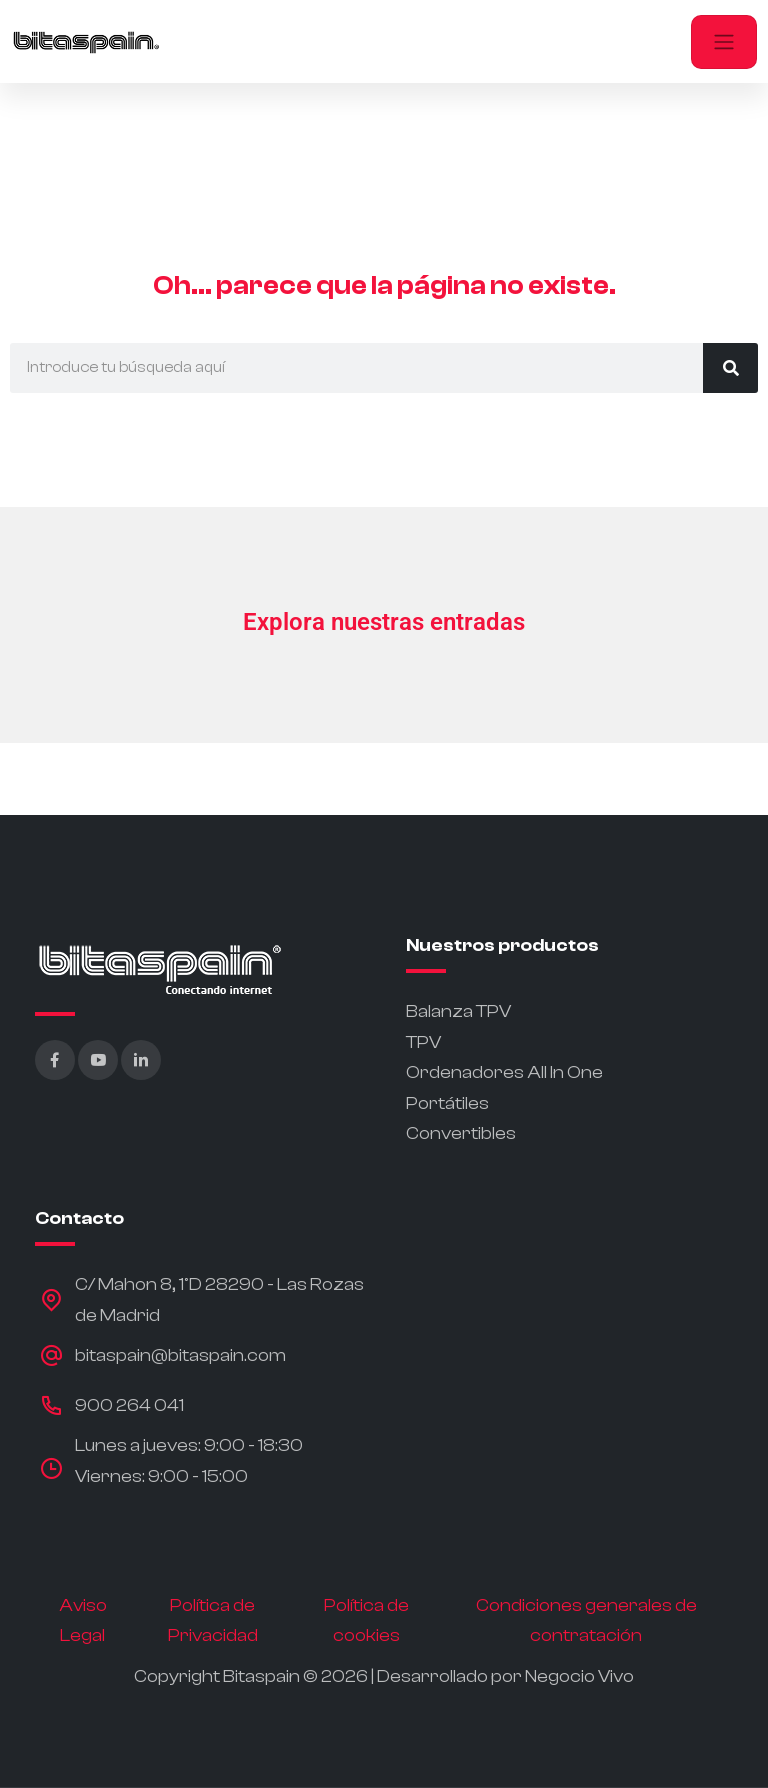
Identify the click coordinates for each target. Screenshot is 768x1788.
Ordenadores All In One (504, 1072)
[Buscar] (730, 368)
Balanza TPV (458, 1011)
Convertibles (461, 1133)
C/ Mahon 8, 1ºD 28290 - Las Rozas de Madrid (219, 1300)
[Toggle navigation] (724, 42)
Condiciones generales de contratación (586, 1621)
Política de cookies (366, 1621)
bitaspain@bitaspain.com (180, 1355)
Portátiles (447, 1103)
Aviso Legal (83, 1621)
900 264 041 (129, 1405)
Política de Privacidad (213, 1621)
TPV (423, 1042)
